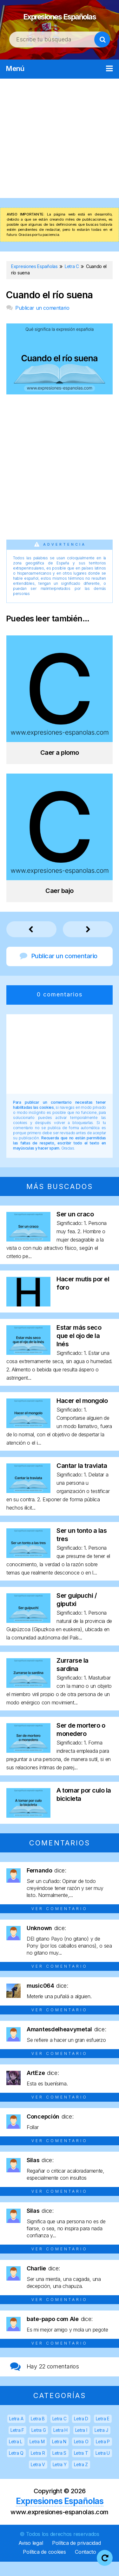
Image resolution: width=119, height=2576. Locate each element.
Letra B (38, 2433)
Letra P (103, 2456)
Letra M (37, 2456)
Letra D (81, 2433)
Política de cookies (44, 2566)
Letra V (38, 2478)
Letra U (103, 2467)
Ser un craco (75, 1228)
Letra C (59, 2433)
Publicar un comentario (42, 322)
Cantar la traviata (81, 1480)
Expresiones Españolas (59, 22)
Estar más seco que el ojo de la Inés (78, 1350)
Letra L (15, 2456)
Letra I (81, 2444)
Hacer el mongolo (82, 1415)
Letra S (59, 2467)
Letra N (59, 2456)
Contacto (85, 2566)
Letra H (60, 2444)
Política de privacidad (76, 2557)
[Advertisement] (59, 152)
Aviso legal (30, 2557)
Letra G (38, 2444)
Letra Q (16, 2467)
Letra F (17, 2444)
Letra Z (81, 2478)
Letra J (101, 2444)
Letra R (38, 2467)
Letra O (81, 2456)
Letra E (102, 2433)
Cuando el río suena (49, 309)
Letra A (16, 2433)
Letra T (81, 2467)
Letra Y (60, 2478)
